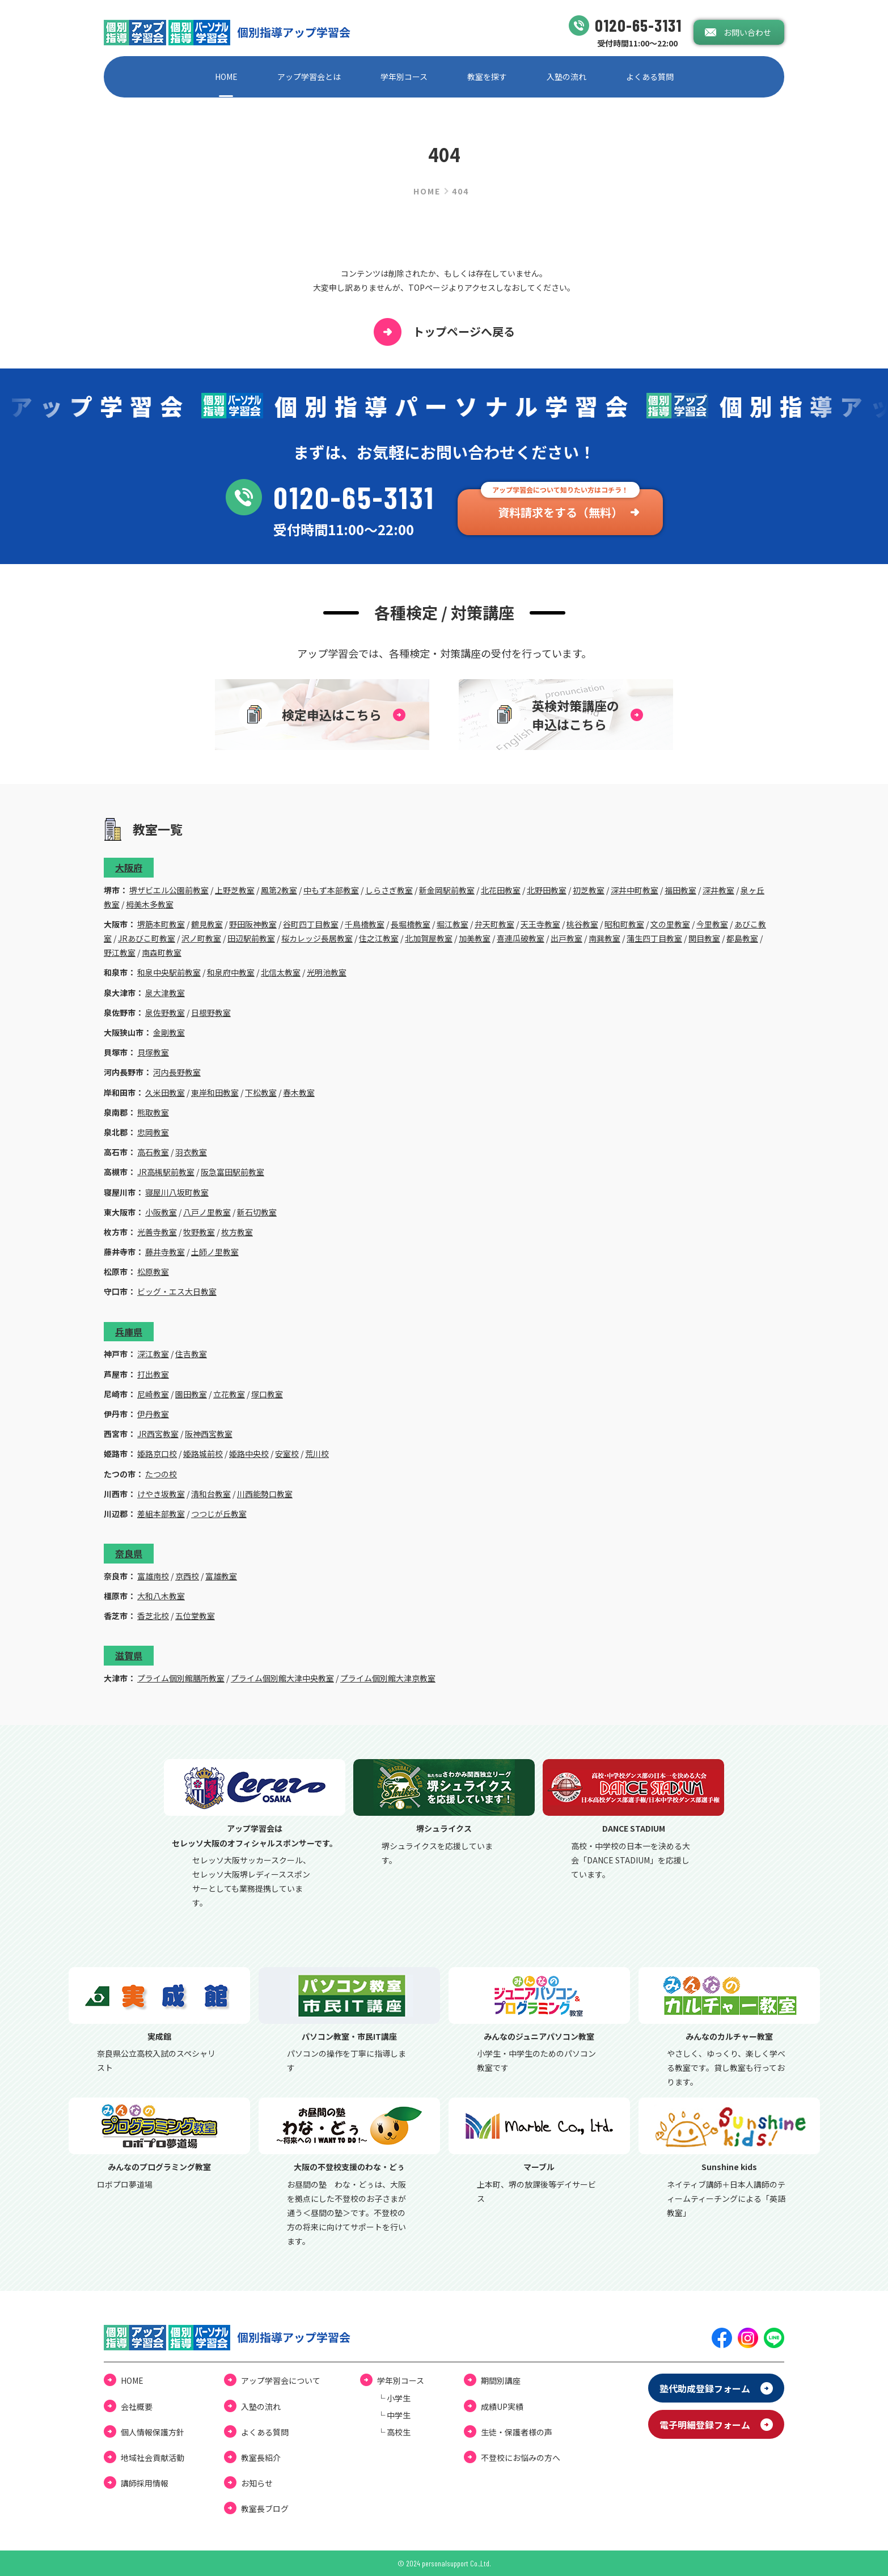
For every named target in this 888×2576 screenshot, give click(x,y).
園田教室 (191, 1394)
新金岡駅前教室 (447, 890)
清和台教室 (211, 1493)
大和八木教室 (161, 1595)
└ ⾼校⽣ (394, 2432)
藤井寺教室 (165, 1251)
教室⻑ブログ (265, 2508)
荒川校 (317, 1453)
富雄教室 (221, 1576)
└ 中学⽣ (394, 2415)
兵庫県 (128, 1331)
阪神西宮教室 (208, 1433)
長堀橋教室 (410, 924)
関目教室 (704, 938)
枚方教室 (237, 1232)
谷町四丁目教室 (311, 924)
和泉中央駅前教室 (169, 972)
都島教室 (742, 938)
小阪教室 (161, 1212)
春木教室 (299, 1092)
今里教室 (712, 924)
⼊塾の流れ (566, 76)
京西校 (187, 1576)
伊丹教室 (153, 1414)
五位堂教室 (195, 1615)
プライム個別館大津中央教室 (282, 1678)
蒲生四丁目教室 (654, 938)
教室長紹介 (261, 2457)
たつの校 (161, 1474)
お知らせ (257, 2483)
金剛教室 (169, 1032)
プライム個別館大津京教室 (387, 1678)
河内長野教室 (177, 1072)
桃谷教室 (582, 924)
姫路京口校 (157, 1453)
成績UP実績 (502, 2406)
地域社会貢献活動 (152, 2457)
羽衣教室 (191, 1152)
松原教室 (153, 1271)
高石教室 (153, 1152)
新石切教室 (257, 1212)
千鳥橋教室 (364, 924)
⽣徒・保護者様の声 (516, 2432)
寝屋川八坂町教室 (177, 1192)
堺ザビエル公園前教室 (169, 890)
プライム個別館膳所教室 (181, 1678)
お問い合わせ (747, 32)
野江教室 (120, 952)
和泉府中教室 (231, 972)
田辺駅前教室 (251, 938)
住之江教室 (379, 938)
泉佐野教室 (165, 1012)
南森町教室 (161, 952)
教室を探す (487, 76)
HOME (226, 76)
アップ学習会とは (309, 76)
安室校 (287, 1453)
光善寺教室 (157, 1232)
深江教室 (153, 1353)
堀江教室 (452, 924)
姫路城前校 (203, 1453)
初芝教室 (588, 890)
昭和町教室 (624, 924)
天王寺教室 (540, 924)
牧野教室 (199, 1232)
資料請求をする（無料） (560, 512)
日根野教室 (211, 1012)
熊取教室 (153, 1112)
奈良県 (128, 1553)
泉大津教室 (165, 992)
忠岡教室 (153, 1132)
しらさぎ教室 (389, 890)
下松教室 (261, 1092)
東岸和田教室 (215, 1092)
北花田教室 (501, 890)
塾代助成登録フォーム (704, 2388)
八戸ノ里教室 (207, 1212)
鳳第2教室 (279, 890)
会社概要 (137, 2406)
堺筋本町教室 (161, 924)
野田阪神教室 (253, 924)
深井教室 (718, 890)
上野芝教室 (235, 890)
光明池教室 (326, 972)
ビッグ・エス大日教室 (177, 1291)
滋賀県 (128, 1655)
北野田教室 (546, 890)
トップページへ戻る (444, 332)
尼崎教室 (153, 1394)
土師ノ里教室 (215, 1251)
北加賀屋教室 (429, 938)
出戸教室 (566, 938)
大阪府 (128, 867)
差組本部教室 (161, 1513)
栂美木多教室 (150, 904)
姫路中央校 (249, 1453)
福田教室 (680, 890)
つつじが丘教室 (219, 1513)
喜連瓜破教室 (520, 938)
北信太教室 (281, 972)
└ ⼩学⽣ (394, 2398)
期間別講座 (501, 2380)
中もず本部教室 (331, 890)
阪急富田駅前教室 (232, 1171)
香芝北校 (153, 1615)
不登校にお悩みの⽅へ (520, 2457)
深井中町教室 (634, 890)
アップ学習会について (280, 2380)
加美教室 (474, 938)
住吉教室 (191, 1353)
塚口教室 (267, 1394)
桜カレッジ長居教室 (317, 938)
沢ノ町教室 (201, 938)
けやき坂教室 (161, 1493)
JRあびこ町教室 (146, 938)
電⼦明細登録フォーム (704, 2424)
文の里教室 (670, 924)
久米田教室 (165, 1092)
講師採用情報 (144, 2483)
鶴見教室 (207, 924)
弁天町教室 (494, 924)
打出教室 (153, 1374)
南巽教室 (604, 938)
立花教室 (229, 1394)
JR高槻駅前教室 (165, 1171)
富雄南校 (153, 1576)
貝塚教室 (153, 1052)
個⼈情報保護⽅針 (152, 2432)
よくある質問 (650, 76)
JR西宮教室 (158, 1433)
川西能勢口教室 (265, 1493)
